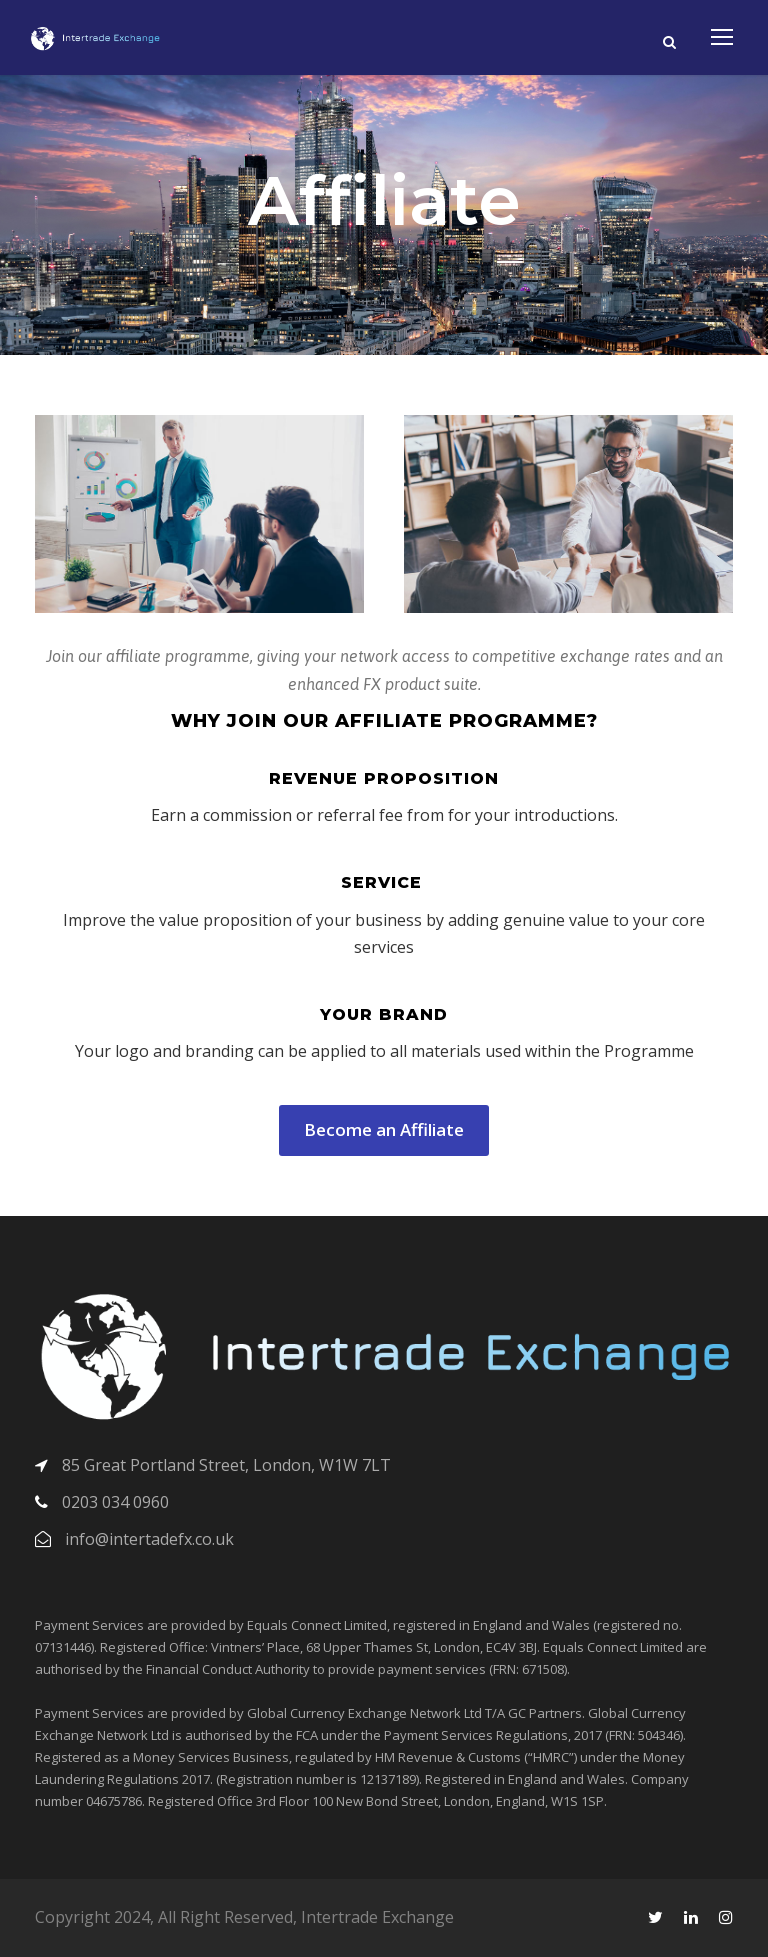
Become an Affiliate (384, 1129)
